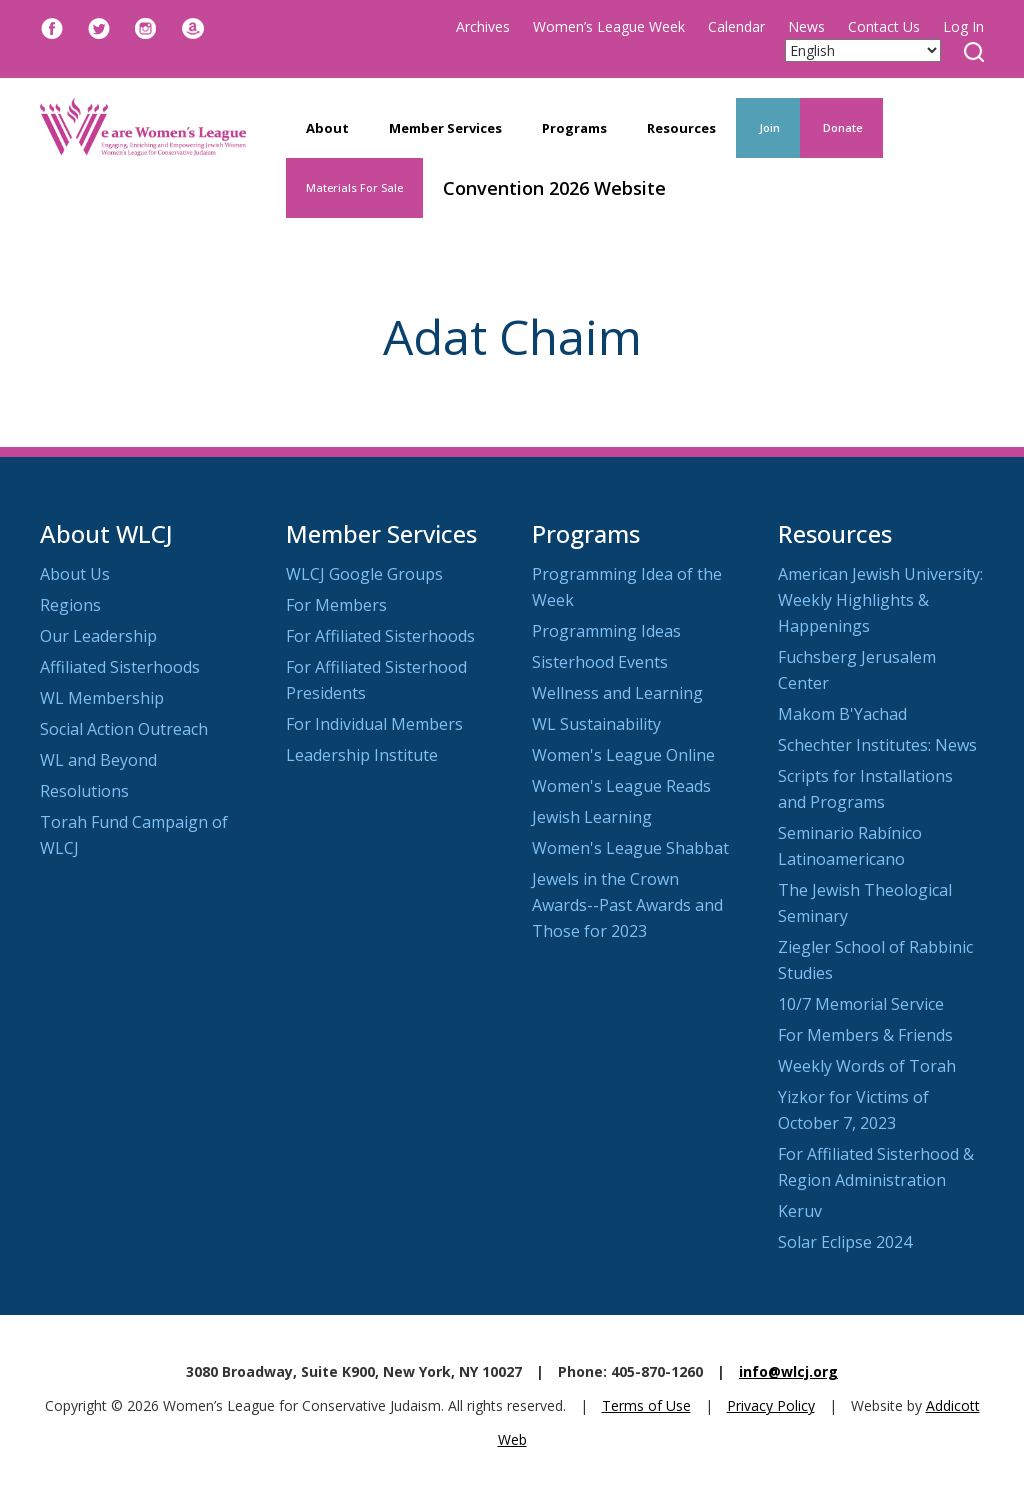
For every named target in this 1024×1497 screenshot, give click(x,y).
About (327, 128)
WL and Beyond (98, 760)
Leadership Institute (362, 755)
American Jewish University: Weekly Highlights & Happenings (880, 600)
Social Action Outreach (124, 729)
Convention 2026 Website (554, 188)
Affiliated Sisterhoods (120, 667)
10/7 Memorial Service (861, 1004)
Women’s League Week (609, 26)
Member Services (445, 128)
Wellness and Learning (617, 693)
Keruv (800, 1211)
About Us (75, 574)
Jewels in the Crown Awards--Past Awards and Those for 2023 (627, 905)
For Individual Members (374, 724)
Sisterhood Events (600, 662)
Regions (70, 605)
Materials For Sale (354, 187)
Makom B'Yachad (842, 714)
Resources (681, 128)
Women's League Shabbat (630, 848)
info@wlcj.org (788, 1371)
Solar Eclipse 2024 (845, 1242)
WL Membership (102, 698)
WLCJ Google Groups (364, 574)
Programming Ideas (606, 631)
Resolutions (84, 791)
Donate (841, 127)
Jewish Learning (592, 817)
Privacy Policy (771, 1405)
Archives (483, 26)
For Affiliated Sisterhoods (380, 636)
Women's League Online (623, 755)
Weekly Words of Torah (867, 1066)
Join (768, 127)
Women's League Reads (621, 786)
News (806, 26)
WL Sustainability (596, 724)
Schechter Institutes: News (877, 745)
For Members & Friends (865, 1035)
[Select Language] (863, 50)
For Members (336, 605)
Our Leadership (98, 636)
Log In (963, 26)
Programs (574, 128)
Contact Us (884, 26)
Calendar (736, 26)
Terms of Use (646, 1405)
